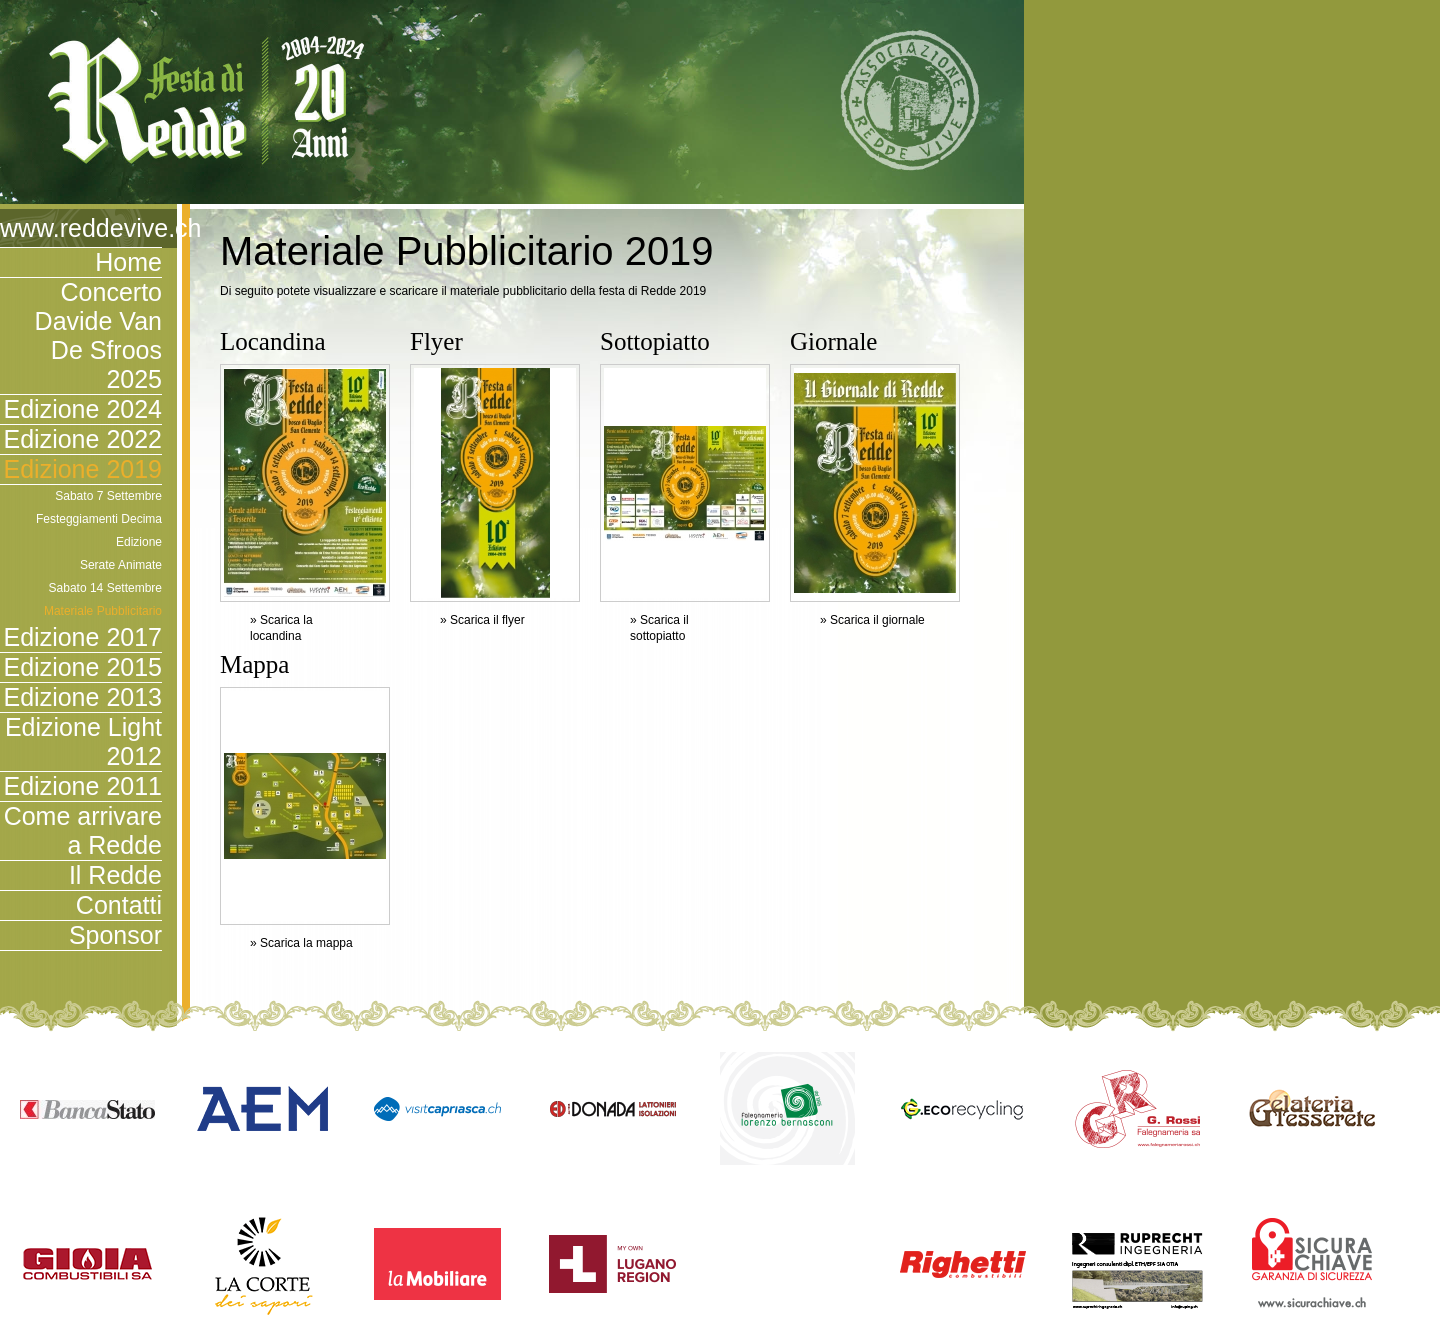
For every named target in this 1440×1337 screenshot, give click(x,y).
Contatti (119, 905)
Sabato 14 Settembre (105, 588)
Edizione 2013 (83, 697)
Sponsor (115, 935)
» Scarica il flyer (482, 620)
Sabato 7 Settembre (108, 496)
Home (128, 262)
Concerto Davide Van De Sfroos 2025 (98, 335)
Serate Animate (121, 565)
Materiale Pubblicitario (103, 611)
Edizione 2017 (83, 637)
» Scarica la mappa (301, 943)
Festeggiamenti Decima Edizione (99, 530)
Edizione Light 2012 (83, 741)
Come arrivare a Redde (83, 830)
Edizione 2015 (83, 667)
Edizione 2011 (83, 786)
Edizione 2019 (83, 469)
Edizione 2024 (83, 409)
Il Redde (115, 875)
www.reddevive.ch (81, 228)
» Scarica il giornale (872, 620)
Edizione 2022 (83, 439)
